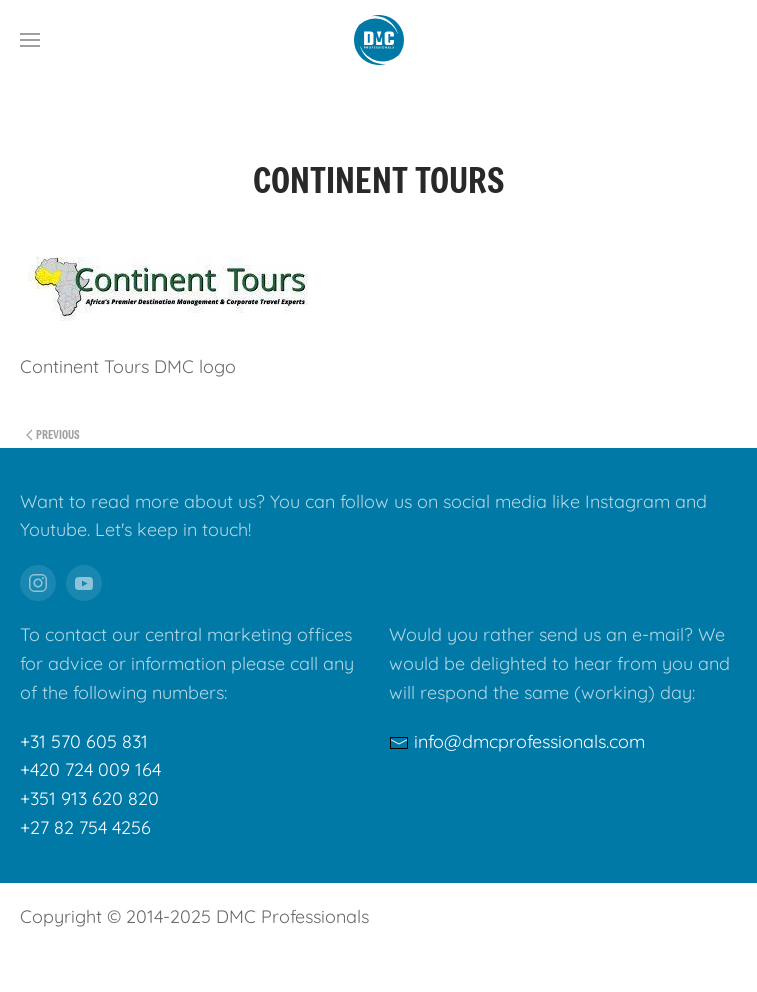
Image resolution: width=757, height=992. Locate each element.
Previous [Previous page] (53, 434)
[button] (30, 40)
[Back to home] (379, 40)
